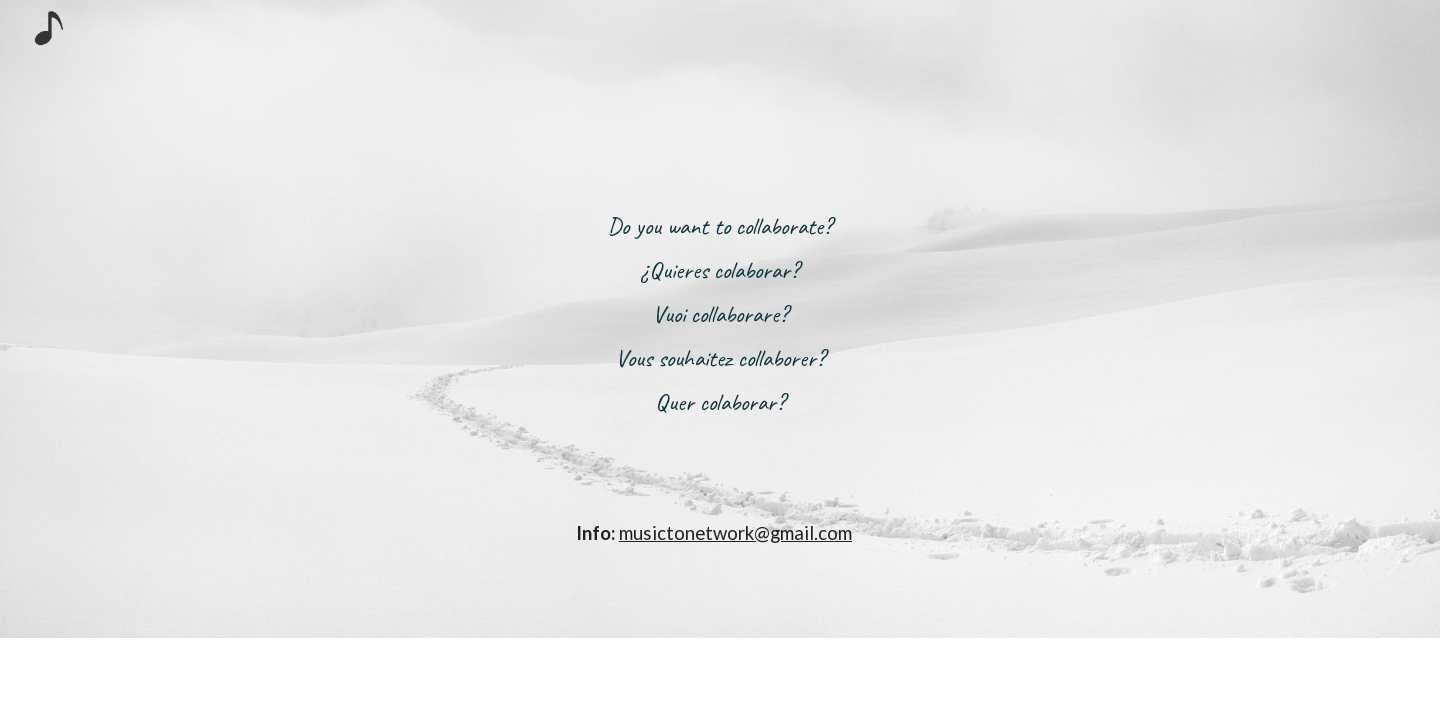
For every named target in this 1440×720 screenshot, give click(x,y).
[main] (720, 319)
